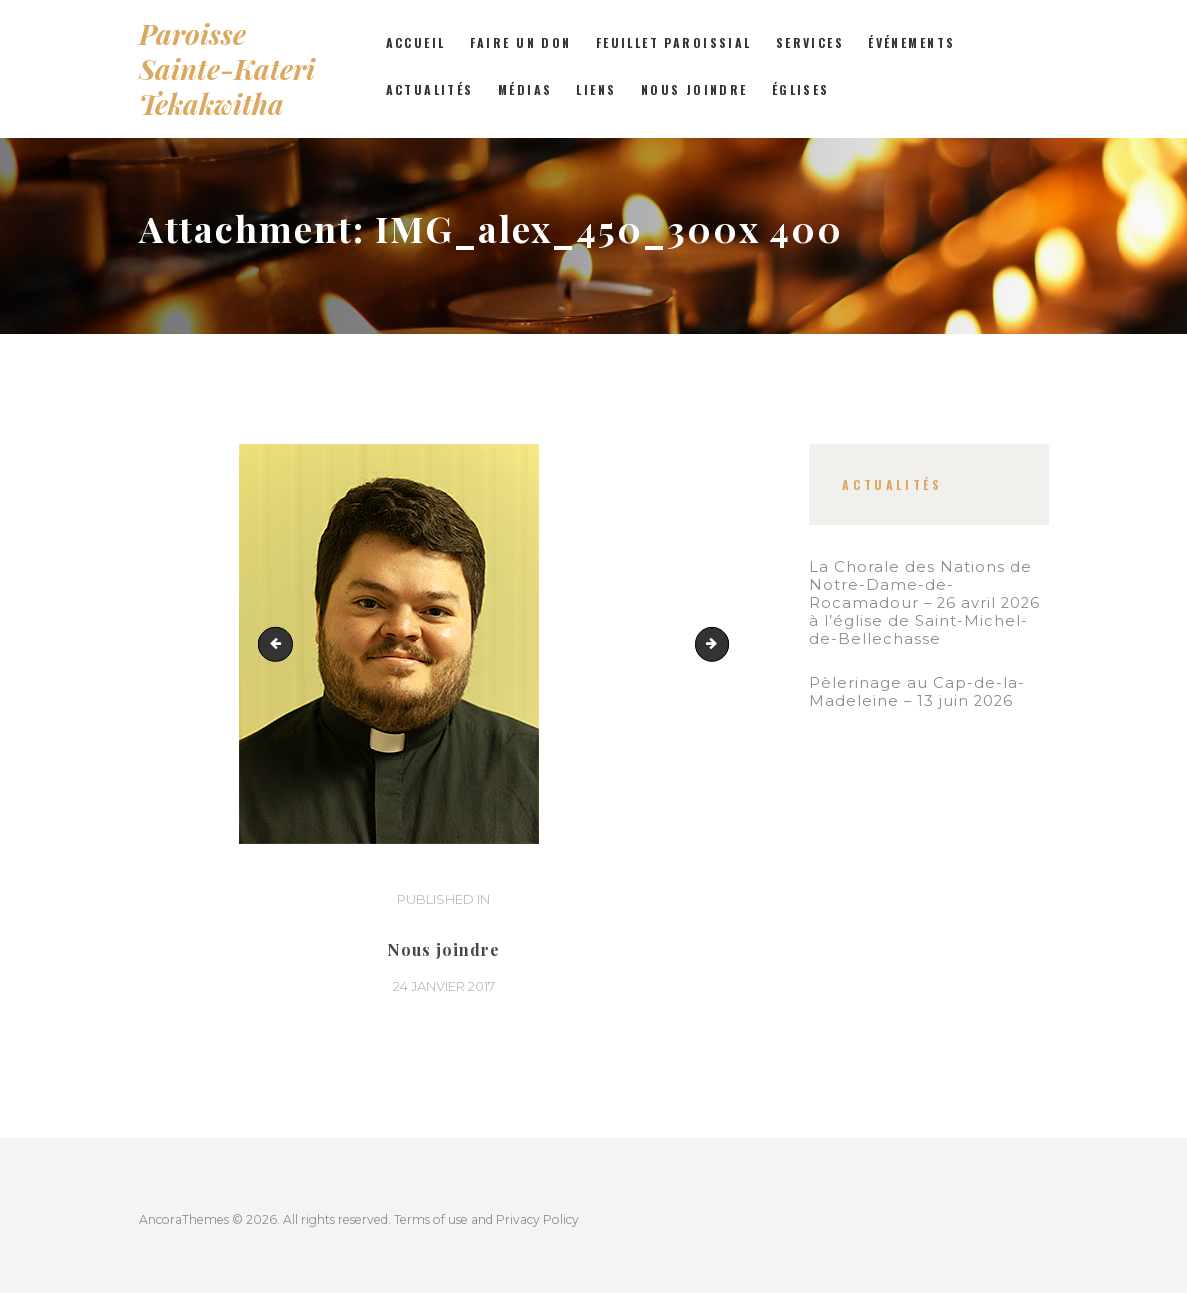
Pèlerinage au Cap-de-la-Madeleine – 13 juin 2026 (917, 692)
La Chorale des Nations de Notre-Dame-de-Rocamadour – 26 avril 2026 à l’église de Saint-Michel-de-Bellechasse (924, 603)
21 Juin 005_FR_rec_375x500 (279, 644)
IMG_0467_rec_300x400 (722, 644)
